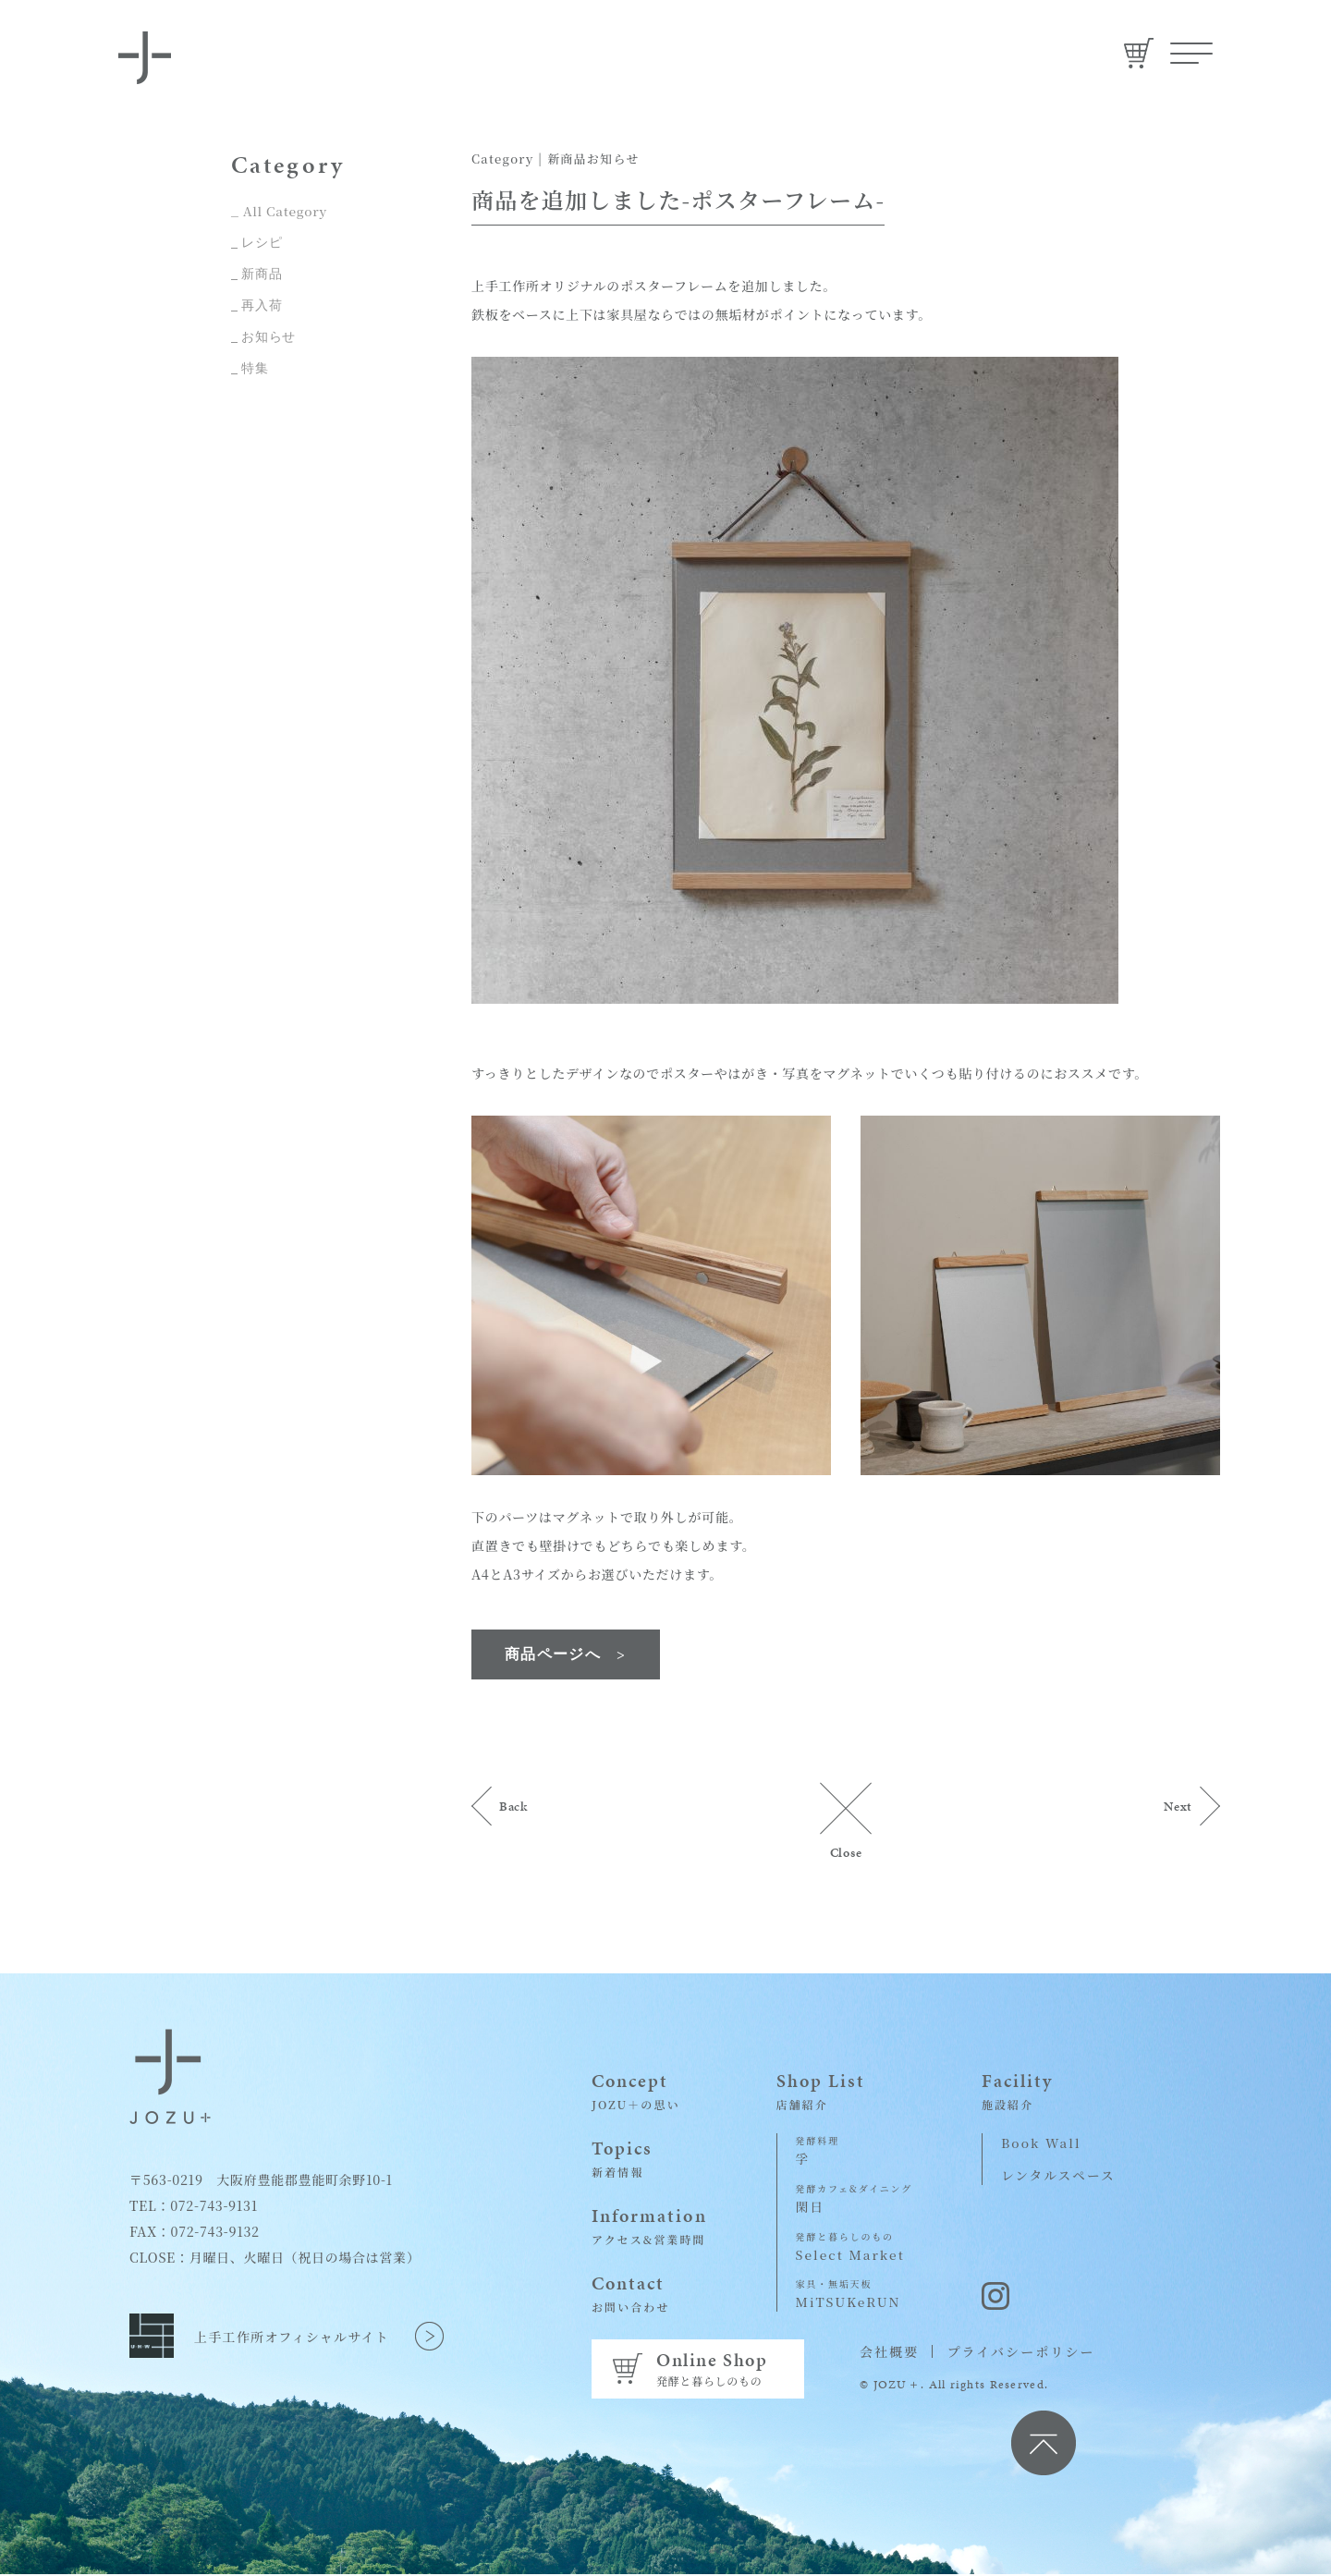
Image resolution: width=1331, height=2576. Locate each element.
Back (514, 1807)
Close (846, 1853)
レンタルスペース (1059, 2176)
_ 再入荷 (257, 304)
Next (1177, 1807)
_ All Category (280, 210)
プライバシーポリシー (1020, 2353)
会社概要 (889, 2353)
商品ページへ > (568, 1655)
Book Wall (1042, 2144)
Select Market (854, 2248)
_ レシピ (257, 241)
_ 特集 (250, 367)
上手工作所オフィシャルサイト (291, 2331)
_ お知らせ (263, 336)
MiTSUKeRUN (854, 2295)
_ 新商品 (257, 273)
